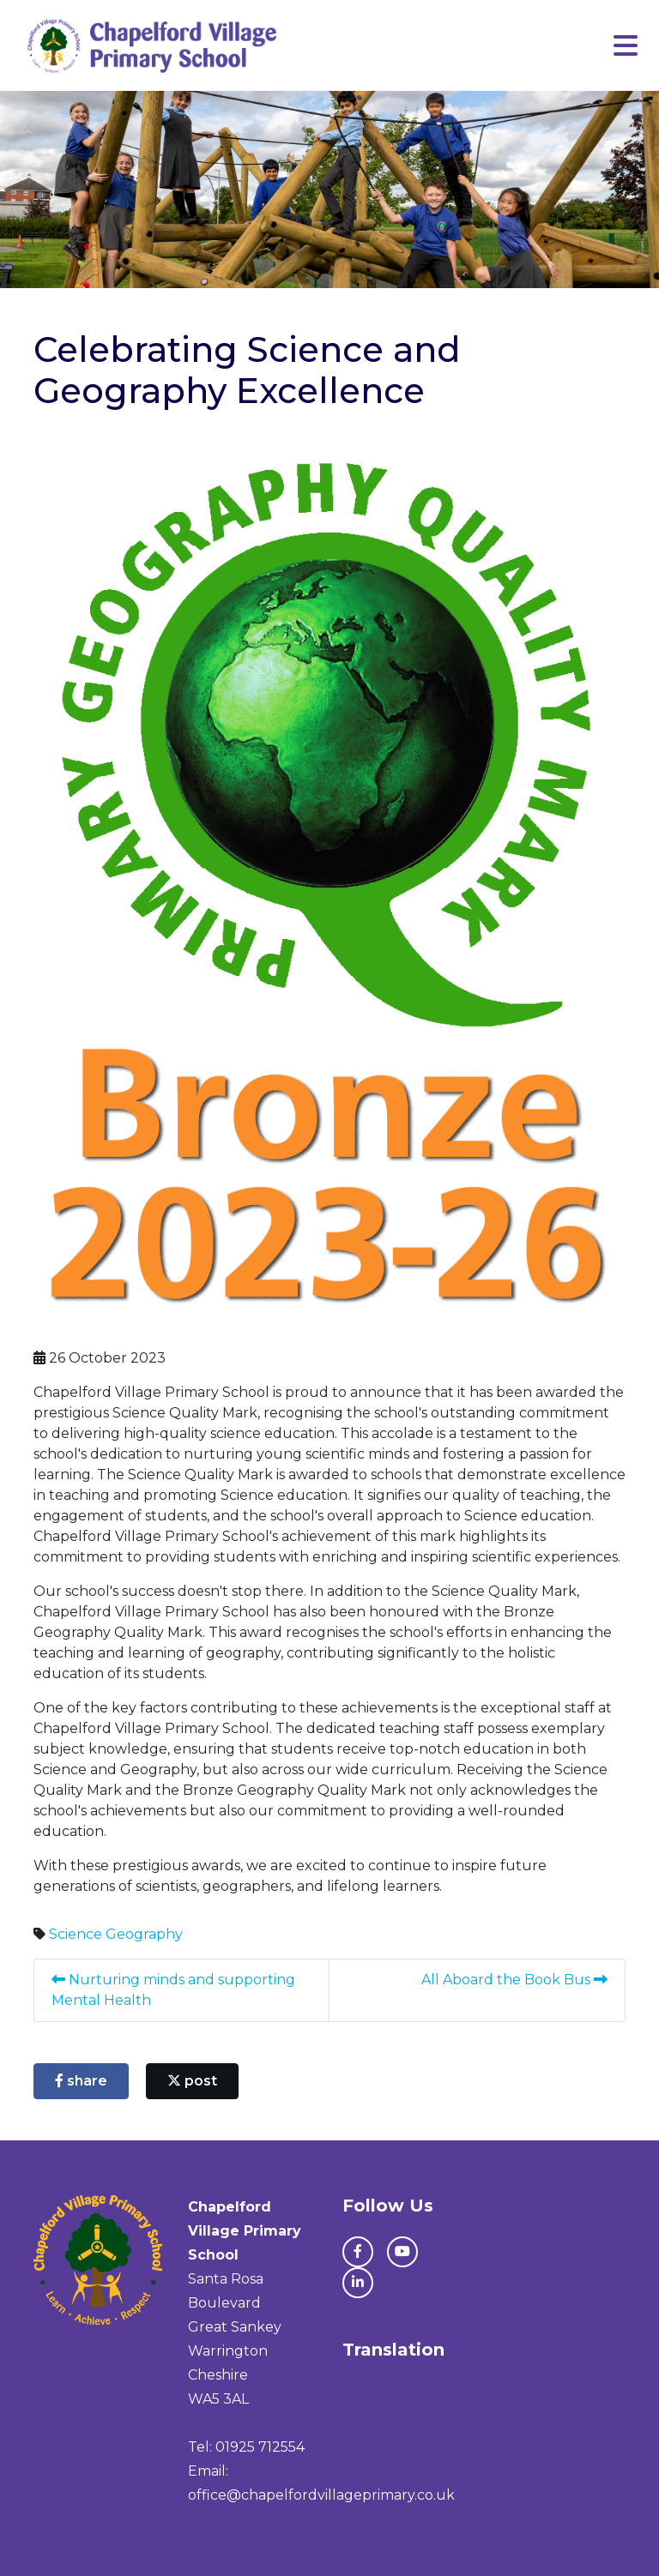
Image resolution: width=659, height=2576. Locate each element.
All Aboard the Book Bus (514, 1979)
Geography (144, 1934)
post (192, 2081)
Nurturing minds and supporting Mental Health (173, 1989)
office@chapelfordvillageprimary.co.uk (321, 2495)
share (81, 2081)
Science (75, 1934)
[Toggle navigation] (625, 46)
